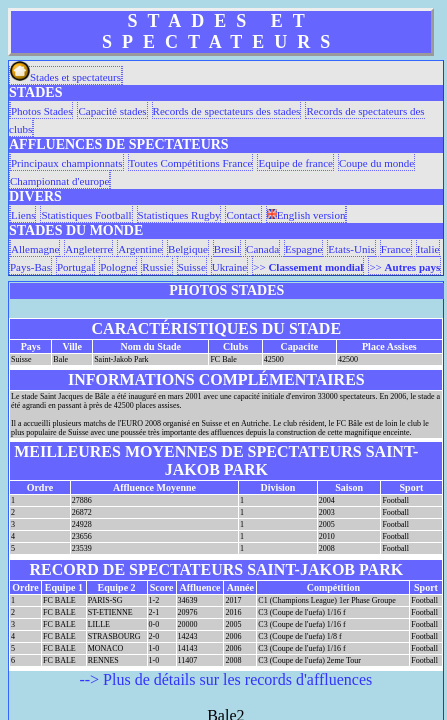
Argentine (140, 249)
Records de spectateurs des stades (227, 111)
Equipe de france (295, 163)
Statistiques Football (86, 215)
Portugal (75, 267)
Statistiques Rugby (179, 215)
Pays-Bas (30, 267)
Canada (262, 249)
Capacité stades (112, 111)
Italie (428, 249)
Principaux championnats (67, 163)
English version (306, 215)
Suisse (192, 267)
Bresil (227, 249)
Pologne (118, 267)
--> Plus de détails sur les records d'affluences (225, 679)
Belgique (188, 249)
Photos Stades (41, 111)
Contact (243, 215)
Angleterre (88, 249)
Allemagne (35, 249)
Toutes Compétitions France (191, 163)
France (396, 249)
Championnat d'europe (59, 181)
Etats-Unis (351, 249)
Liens (23, 215)
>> (308, 267)
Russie (156, 267)
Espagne (303, 249)
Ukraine (229, 267)
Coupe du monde (376, 163)
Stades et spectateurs (65, 77)
